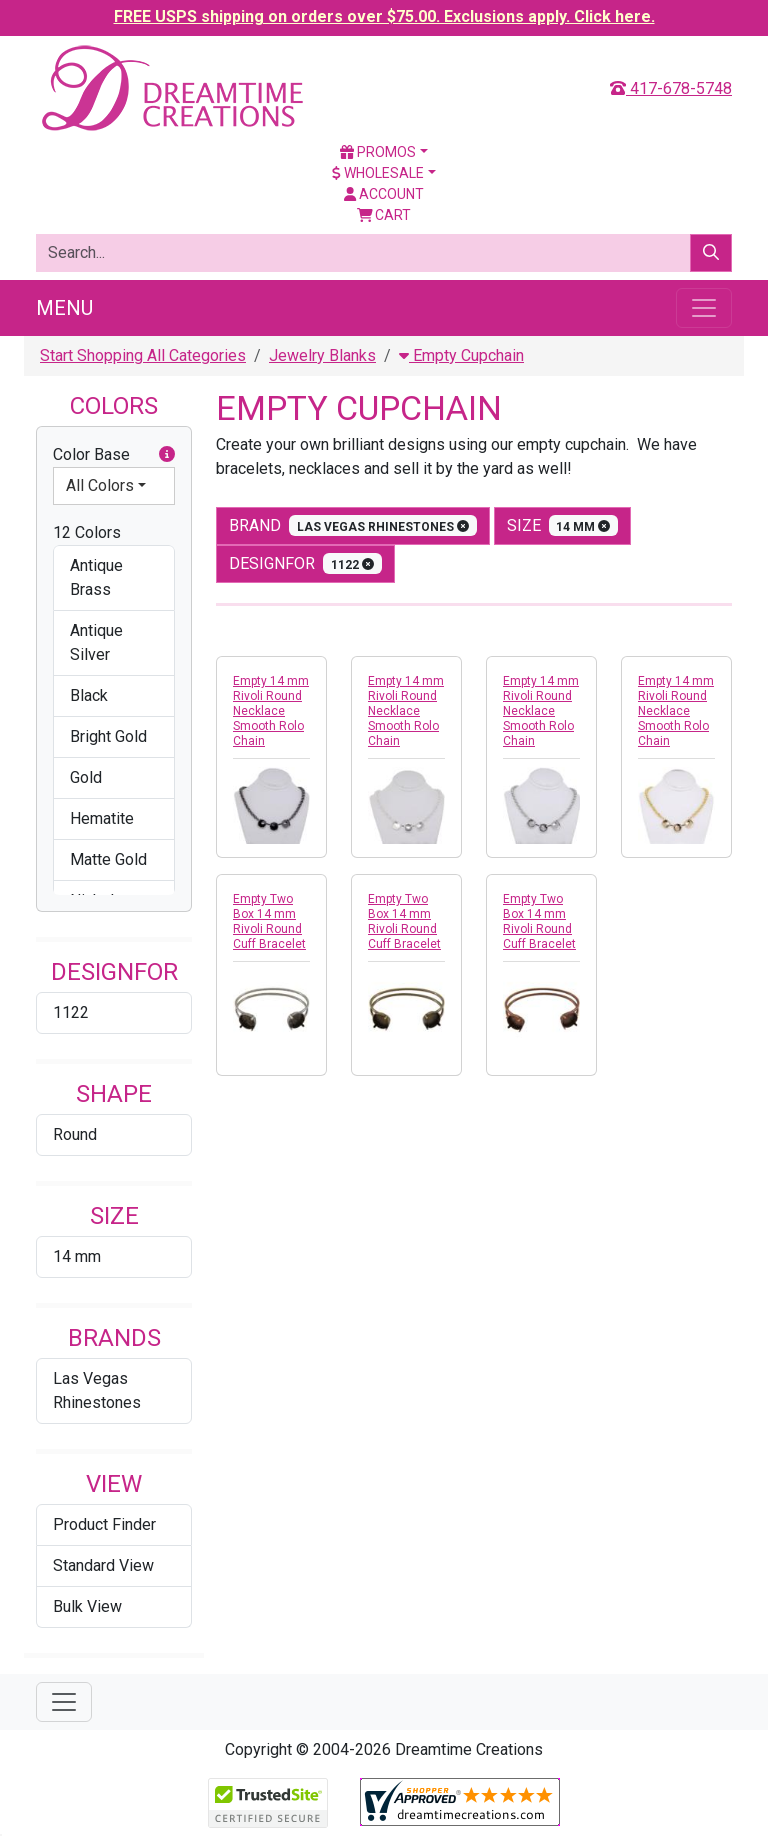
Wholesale (378, 173)
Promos (378, 152)
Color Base (114, 455)
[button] (167, 455)
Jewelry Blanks (322, 355)
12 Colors (87, 532)
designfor (305, 563)
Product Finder (104, 1524)
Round (75, 1134)
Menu (64, 308)
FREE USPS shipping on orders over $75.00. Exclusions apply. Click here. (384, 16)
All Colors (100, 485)
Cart (384, 215)
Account (384, 194)
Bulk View (87, 1606)
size (563, 525)
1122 (71, 1012)
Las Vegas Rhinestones (97, 1390)
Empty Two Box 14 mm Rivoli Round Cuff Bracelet (269, 921)
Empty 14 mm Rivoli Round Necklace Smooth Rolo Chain (271, 711)
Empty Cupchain (461, 355)
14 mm (77, 1256)
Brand (353, 525)
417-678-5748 (671, 88)
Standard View (103, 1565)
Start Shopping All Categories (143, 355)
